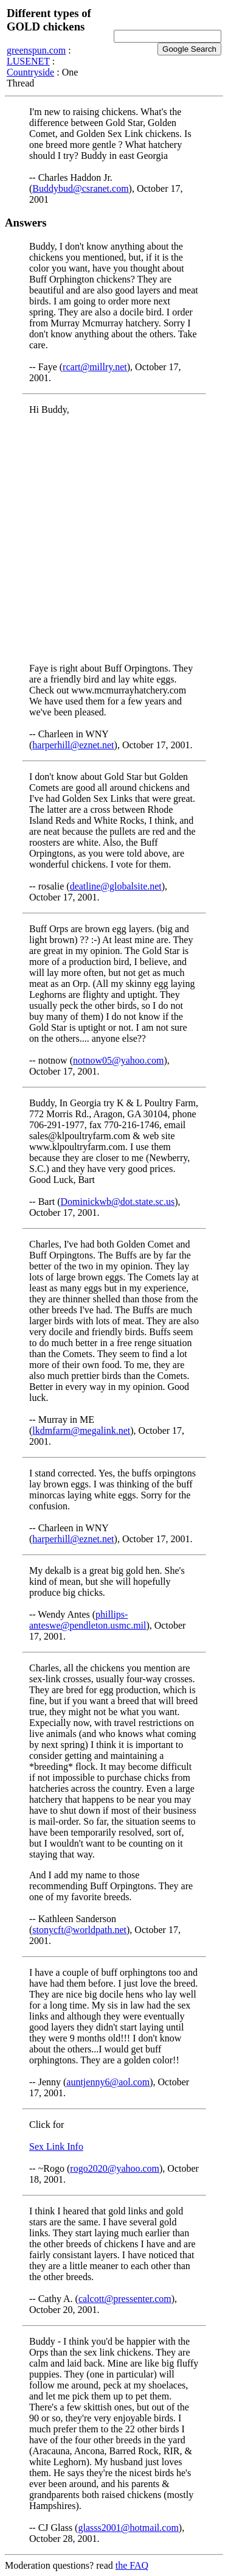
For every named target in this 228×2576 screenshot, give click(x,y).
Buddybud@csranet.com (80, 188)
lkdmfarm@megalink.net (81, 1430)
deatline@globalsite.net (116, 886)
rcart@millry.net (95, 367)
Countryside (30, 72)
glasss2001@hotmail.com (128, 2527)
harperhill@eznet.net (73, 745)
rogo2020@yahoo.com (114, 2168)
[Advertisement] (114, 539)
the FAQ (132, 2565)
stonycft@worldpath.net (79, 1930)
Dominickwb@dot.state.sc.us (118, 1201)
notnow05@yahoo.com (118, 1060)
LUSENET (28, 61)
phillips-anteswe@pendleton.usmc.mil (87, 1619)
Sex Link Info (56, 2146)
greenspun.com (36, 50)
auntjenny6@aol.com (108, 2082)
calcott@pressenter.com (124, 2298)
